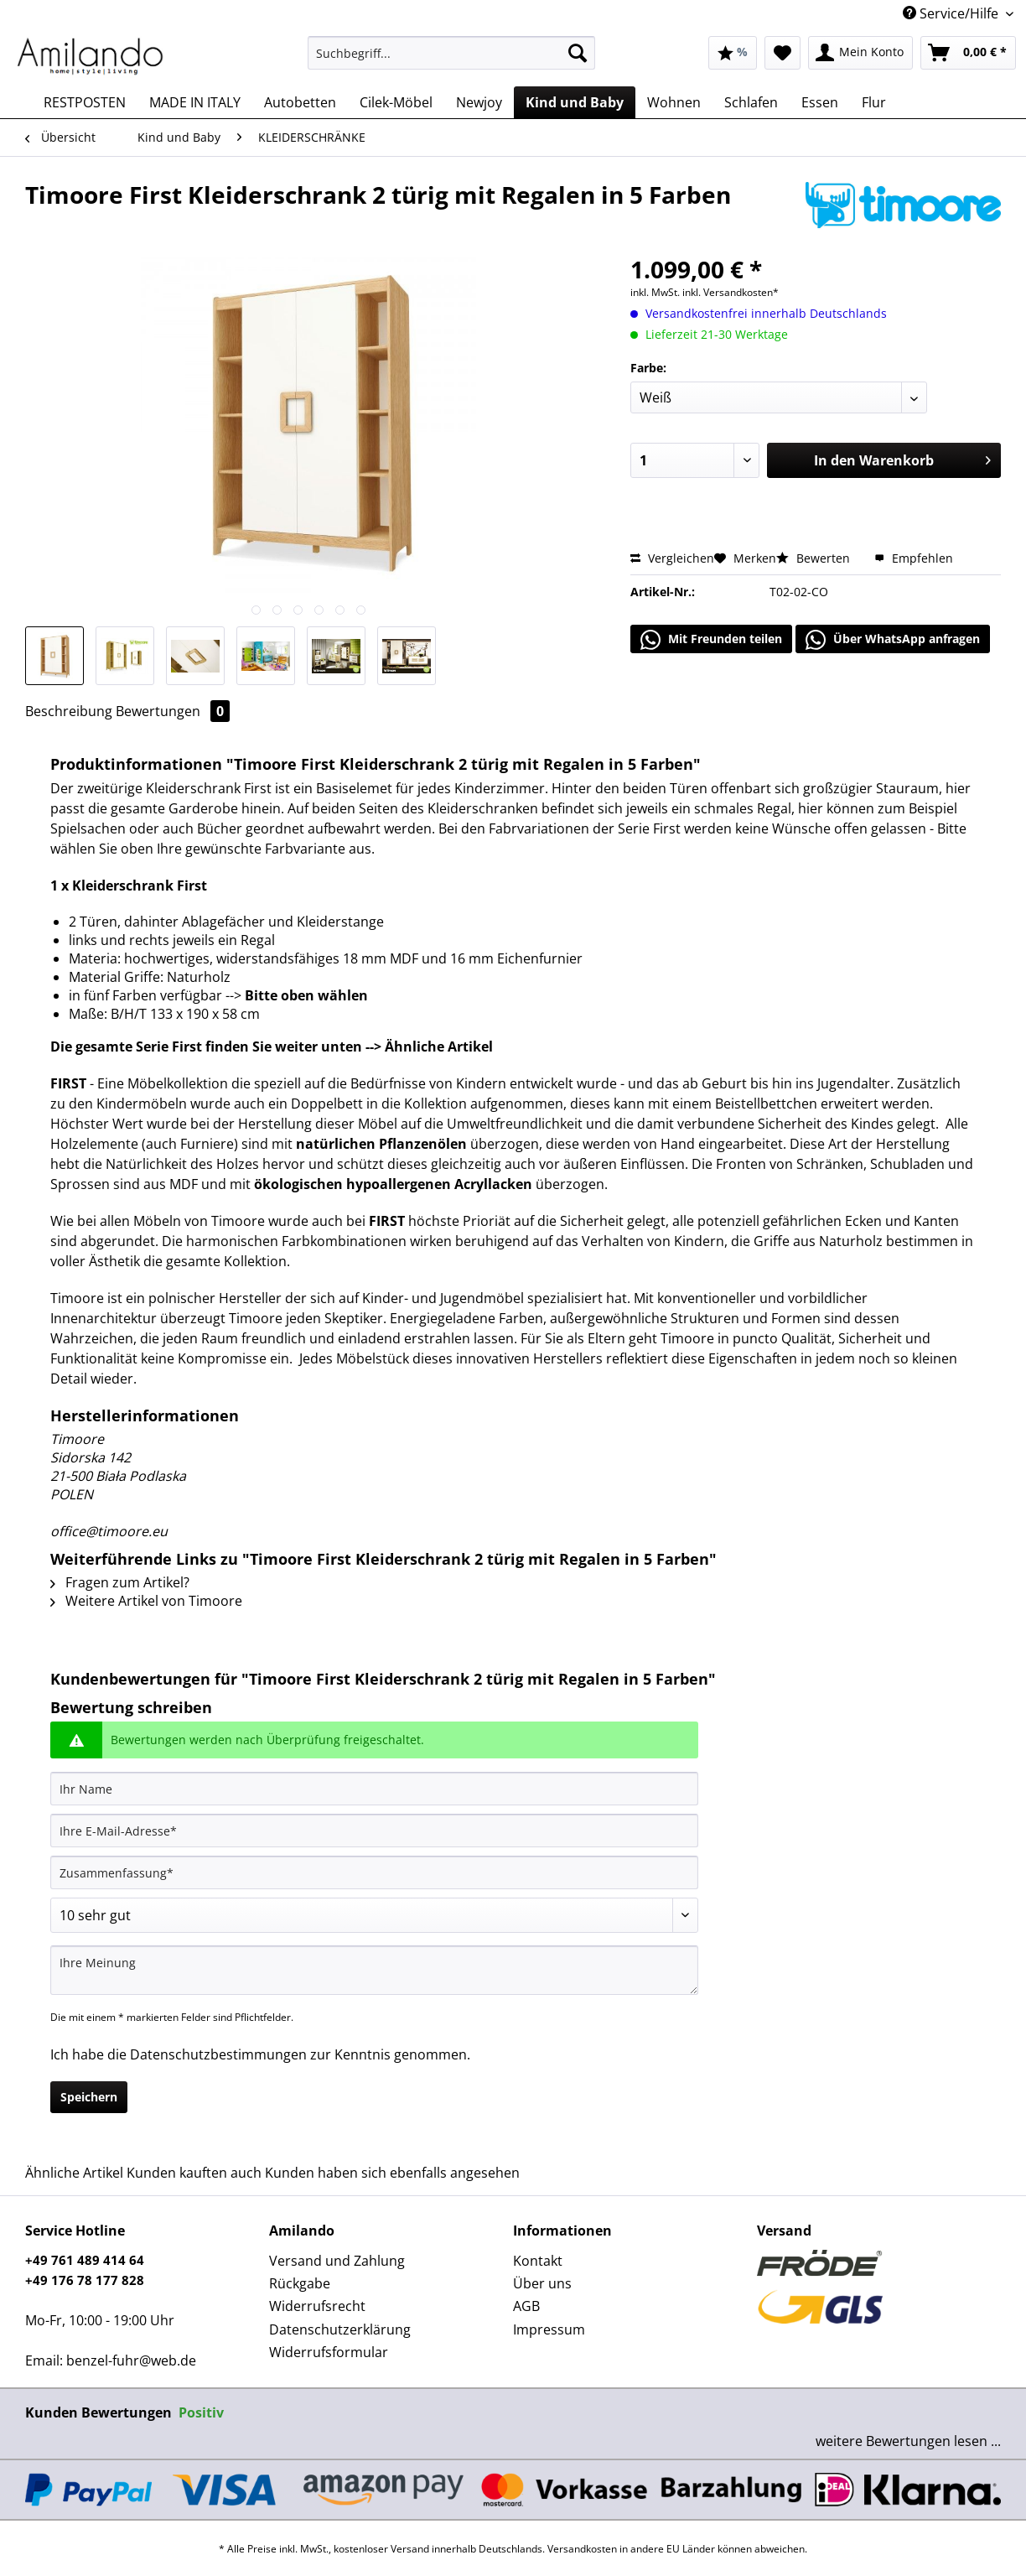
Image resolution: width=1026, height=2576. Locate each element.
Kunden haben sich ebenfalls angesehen (392, 2172)
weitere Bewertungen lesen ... (908, 2441)
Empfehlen (913, 558)
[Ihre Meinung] (374, 1970)
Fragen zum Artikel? (119, 1582)
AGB (526, 2306)
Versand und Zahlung (337, 2260)
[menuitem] (451, 61)
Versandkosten (582, 2549)
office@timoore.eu (109, 1531)
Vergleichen (672, 558)
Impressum (549, 2329)
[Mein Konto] (860, 53)
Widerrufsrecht (317, 2306)
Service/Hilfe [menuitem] (952, 13)
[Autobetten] (300, 102)
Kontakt (537, 2260)
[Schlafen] (751, 102)
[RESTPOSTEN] (84, 102)
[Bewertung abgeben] (374, 1915)
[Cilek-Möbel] (396, 102)
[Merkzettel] (782, 53)
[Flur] (874, 102)
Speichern (88, 2097)
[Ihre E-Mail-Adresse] (374, 1830)
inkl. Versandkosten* (730, 292)
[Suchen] (577, 53)
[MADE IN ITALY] (194, 102)
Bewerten (814, 558)
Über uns (542, 2283)
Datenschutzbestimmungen (218, 2054)
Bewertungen (173, 711)
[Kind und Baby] (574, 102)
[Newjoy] (479, 102)
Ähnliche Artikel (74, 2172)
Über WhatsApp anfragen (893, 640)
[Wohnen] (673, 102)
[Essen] (820, 102)
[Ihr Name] (374, 1788)
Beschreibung (68, 711)
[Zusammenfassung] (374, 1872)
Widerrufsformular (328, 2352)
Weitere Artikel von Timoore (146, 1601)
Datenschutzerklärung (340, 2329)
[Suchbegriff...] (451, 53)
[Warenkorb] (968, 53)
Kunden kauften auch (194, 2172)
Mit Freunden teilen (711, 640)
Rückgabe (299, 2283)
